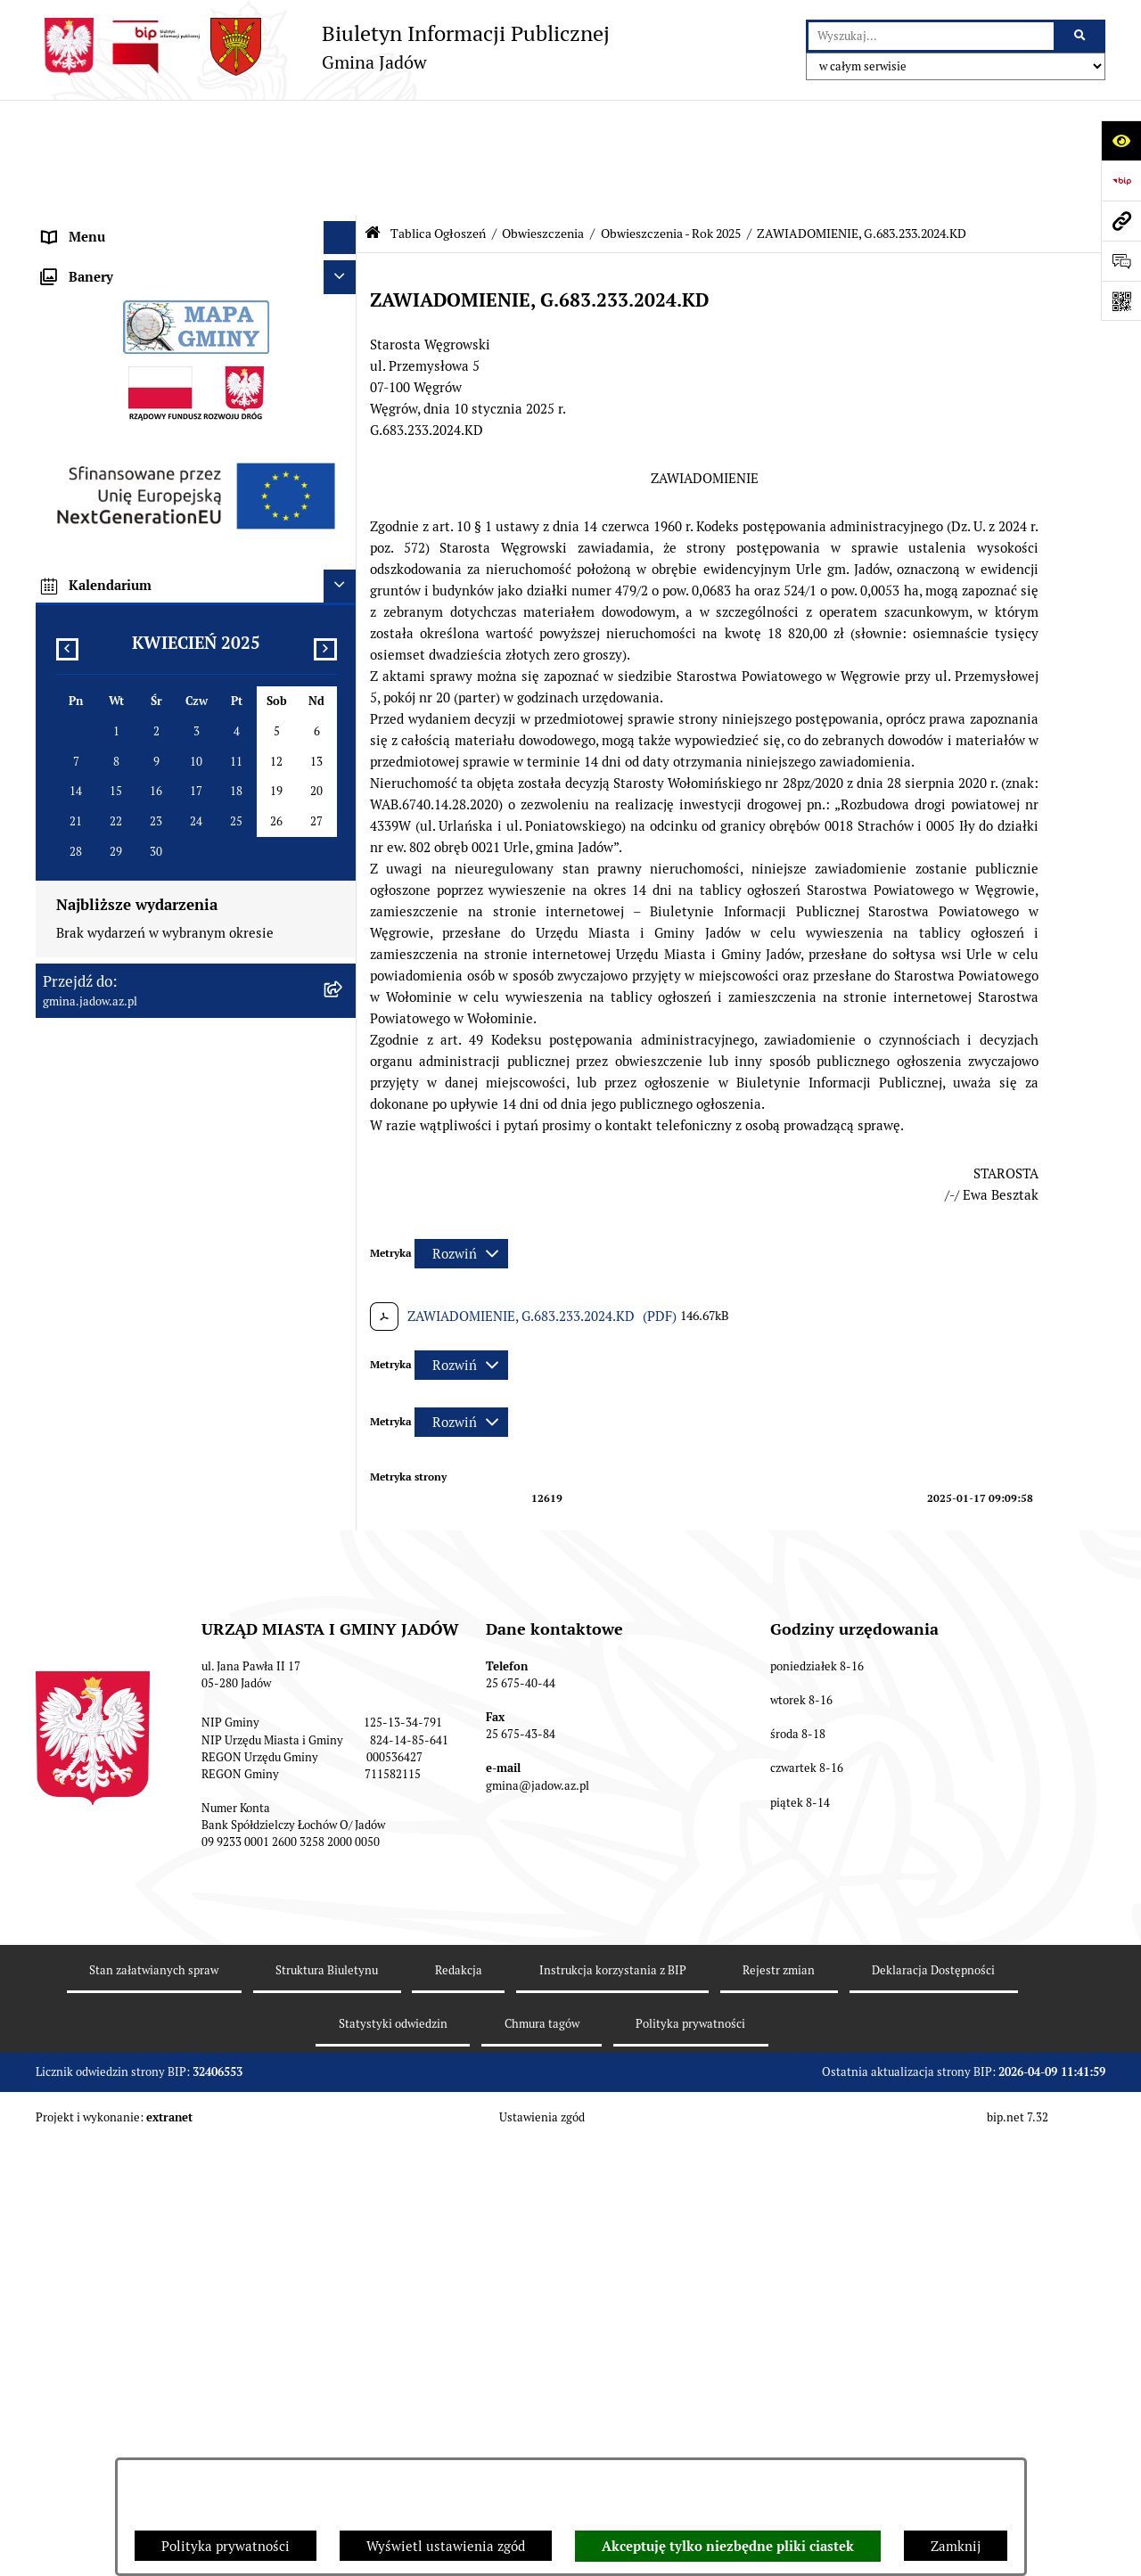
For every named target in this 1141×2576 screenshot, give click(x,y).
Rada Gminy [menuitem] (80, 222)
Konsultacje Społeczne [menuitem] (110, 356)
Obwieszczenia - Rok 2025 (671, 119)
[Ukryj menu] (340, 123)
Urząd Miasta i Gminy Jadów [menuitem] (128, 155)
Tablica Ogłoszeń (438, 119)
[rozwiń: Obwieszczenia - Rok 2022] (343, 569)
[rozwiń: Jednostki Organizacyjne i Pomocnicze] (343, 290)
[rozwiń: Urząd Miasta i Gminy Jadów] (343, 156)
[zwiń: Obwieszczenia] (343, 479)
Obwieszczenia (543, 119)
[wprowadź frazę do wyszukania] (931, 36)
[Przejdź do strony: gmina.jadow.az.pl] (1121, 221)
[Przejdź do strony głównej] (323, 47)
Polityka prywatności (225, 2546)
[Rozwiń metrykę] (461, 1138)
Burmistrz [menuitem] (73, 255)
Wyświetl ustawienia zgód (445, 2546)
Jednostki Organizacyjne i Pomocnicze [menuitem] (159, 289)
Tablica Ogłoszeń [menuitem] (95, 389)
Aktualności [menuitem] (79, 188)
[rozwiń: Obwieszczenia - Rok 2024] (343, 659)
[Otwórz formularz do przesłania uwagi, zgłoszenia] (1121, 261)
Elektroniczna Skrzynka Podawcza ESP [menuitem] (159, 322)
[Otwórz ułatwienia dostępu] (1121, 140)
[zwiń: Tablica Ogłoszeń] (343, 390)
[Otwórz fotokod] (1121, 301)
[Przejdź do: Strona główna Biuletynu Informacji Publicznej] (373, 118)
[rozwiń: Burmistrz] (343, 256)
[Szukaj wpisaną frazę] (1080, 36)
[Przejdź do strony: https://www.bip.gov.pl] (1121, 180)
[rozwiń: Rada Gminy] (343, 223)
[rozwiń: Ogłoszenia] (343, 434)
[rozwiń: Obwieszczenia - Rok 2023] (343, 614)
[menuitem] (196, 434)
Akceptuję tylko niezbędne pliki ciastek (728, 2546)
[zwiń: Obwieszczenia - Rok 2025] (343, 704)
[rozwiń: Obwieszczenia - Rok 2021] (343, 524)
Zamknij (956, 2546)
